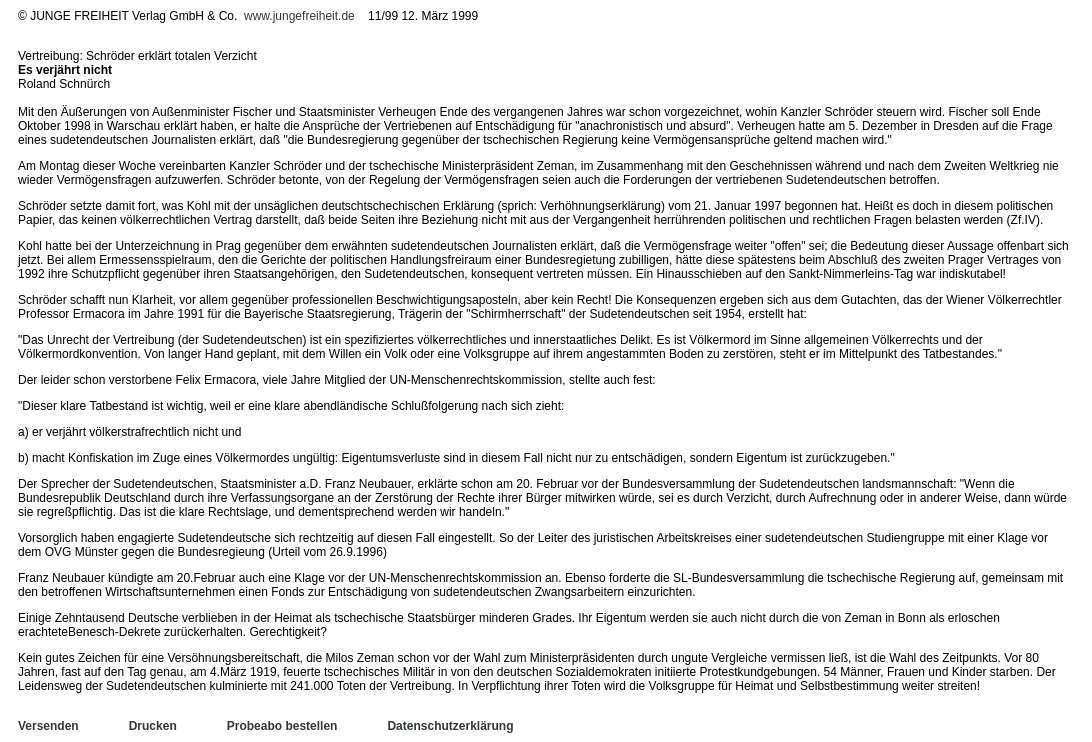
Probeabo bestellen (282, 726)
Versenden (48, 726)
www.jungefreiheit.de (299, 16)
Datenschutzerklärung (450, 726)
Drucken (153, 726)
